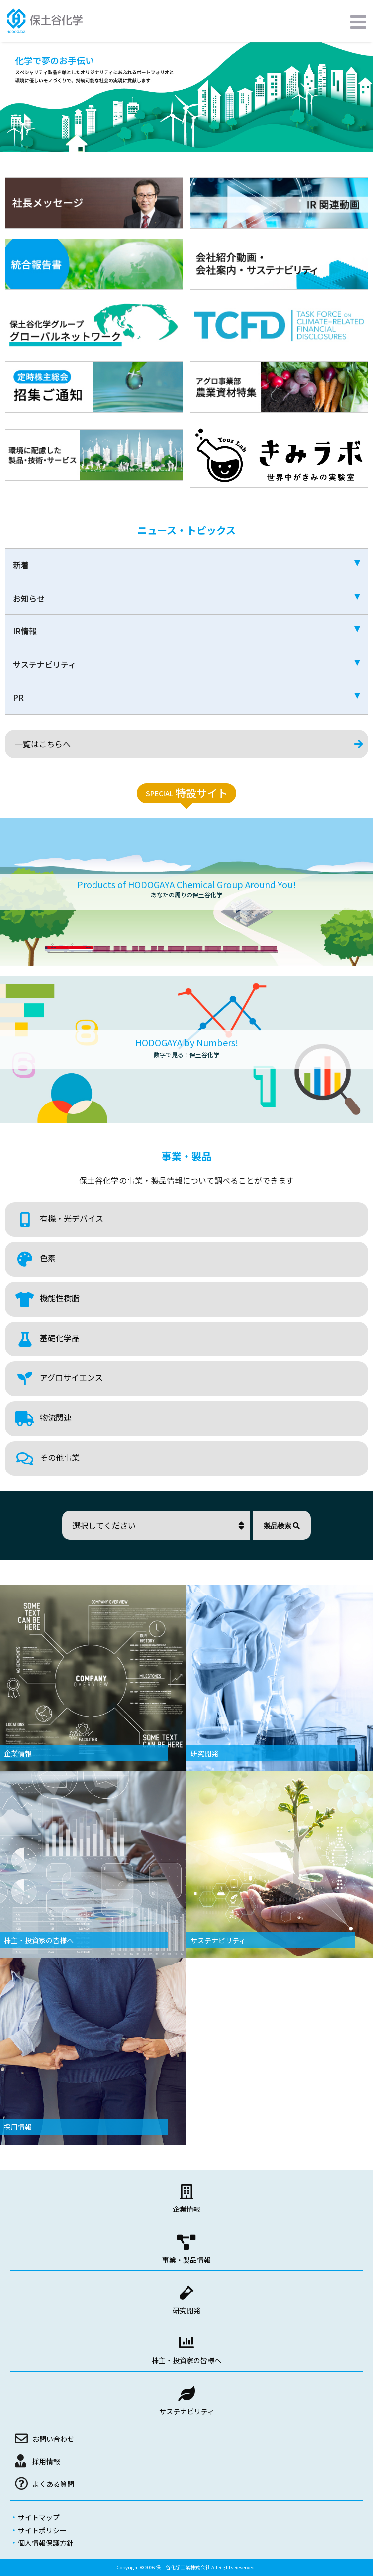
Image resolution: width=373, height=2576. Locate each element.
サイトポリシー (42, 2530)
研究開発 (186, 2310)
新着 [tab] (186, 565)
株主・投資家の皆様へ (186, 2360)
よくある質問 (53, 2484)
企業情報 (186, 2209)
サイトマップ (39, 2517)
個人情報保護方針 (46, 2543)
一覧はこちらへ (43, 744)
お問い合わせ (53, 2439)
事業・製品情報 (186, 2260)
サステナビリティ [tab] (186, 664)
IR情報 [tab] (186, 631)
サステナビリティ (186, 2411)
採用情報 (46, 2461)
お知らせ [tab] (186, 598)
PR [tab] (186, 697)
